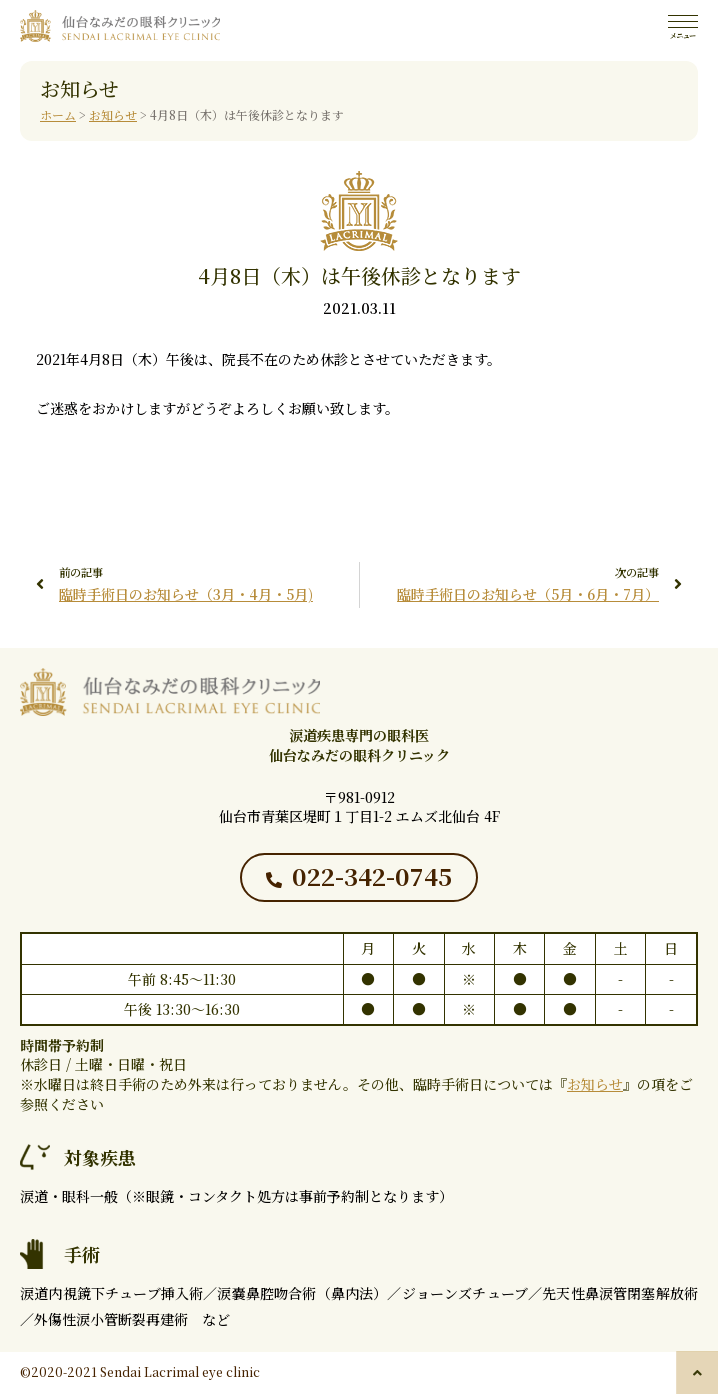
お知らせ (113, 114)
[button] (697, 1372)
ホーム (58, 114)
